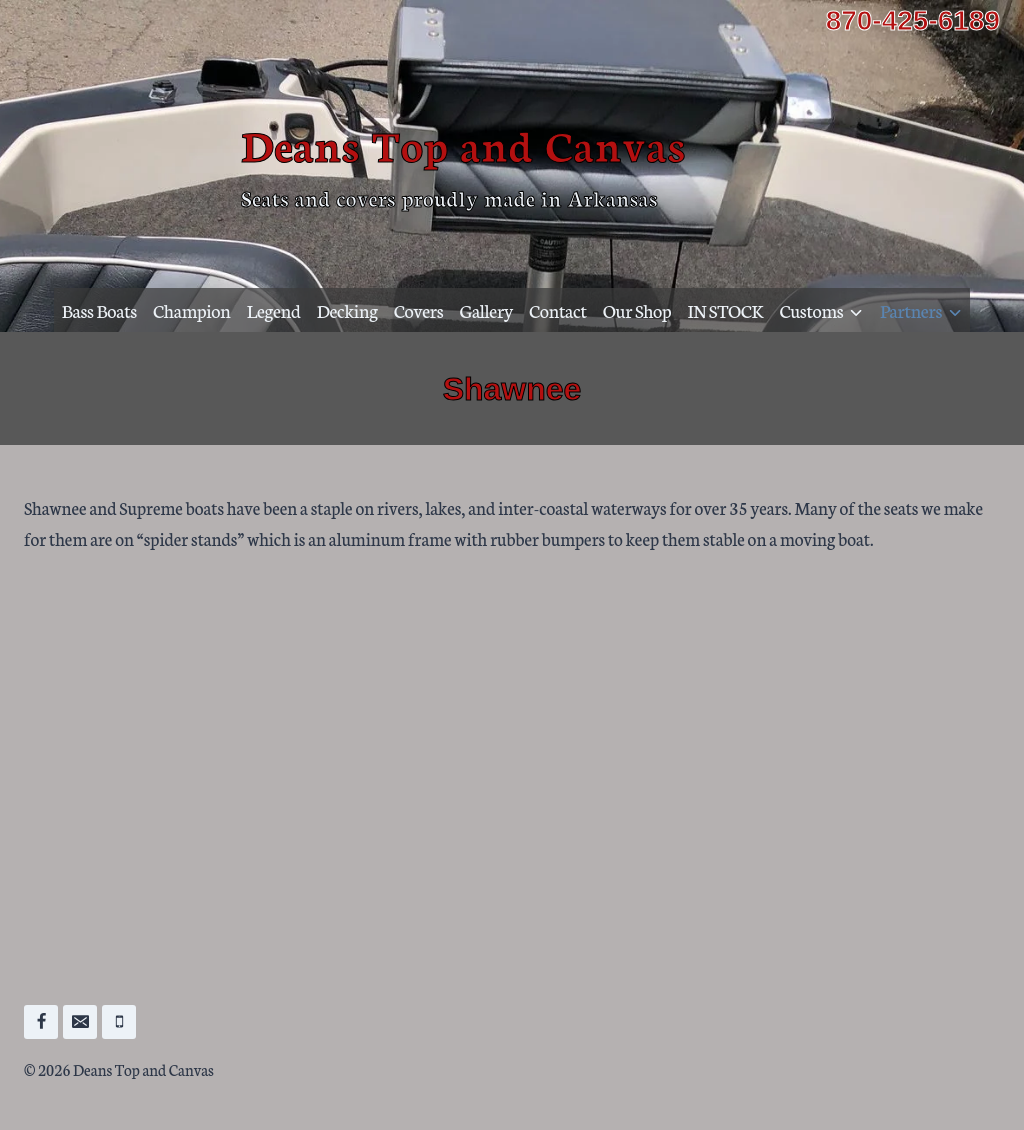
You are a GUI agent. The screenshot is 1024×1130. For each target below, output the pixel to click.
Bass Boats (99, 310)
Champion (191, 310)
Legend (274, 310)
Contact (558, 310)
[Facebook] (41, 1022)
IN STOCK (726, 310)
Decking (347, 310)
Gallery (486, 310)
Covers (419, 310)
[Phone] (119, 1022)
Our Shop (637, 310)
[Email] (80, 1022)
